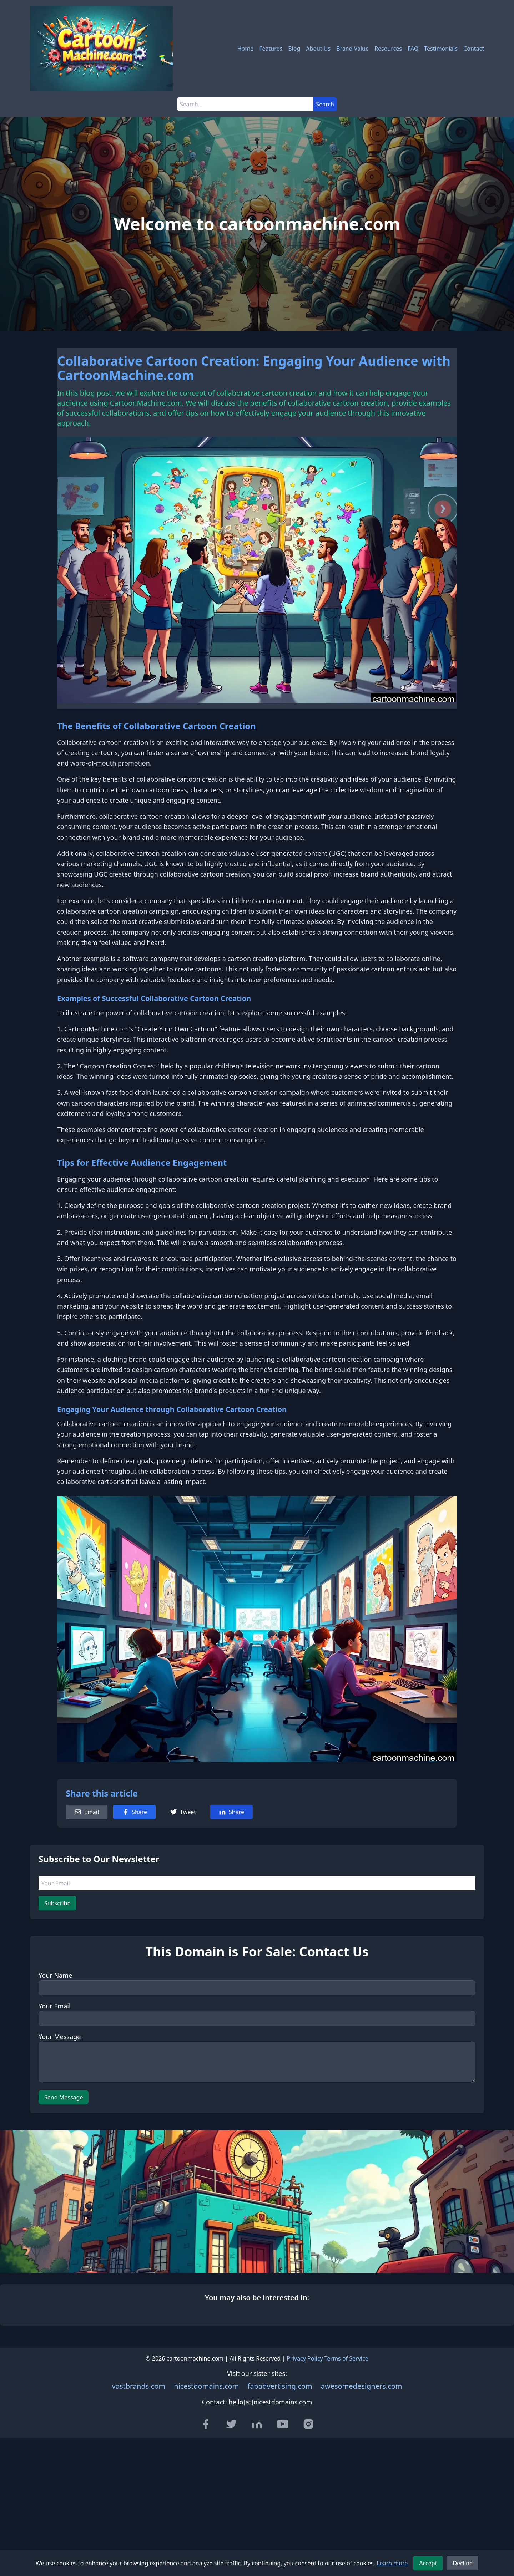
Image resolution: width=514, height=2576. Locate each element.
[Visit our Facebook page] (205, 2424)
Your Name (55, 1975)
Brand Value (352, 48)
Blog (294, 48)
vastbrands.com (139, 2386)
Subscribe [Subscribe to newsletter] (57, 1903)
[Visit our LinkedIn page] (257, 2424)
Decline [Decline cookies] (463, 2563)
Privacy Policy (305, 2358)
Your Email (55, 2006)
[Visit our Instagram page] (308, 2424)
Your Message (60, 2036)
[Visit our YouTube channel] (282, 2424)
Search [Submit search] (325, 104)
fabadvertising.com (280, 2386)
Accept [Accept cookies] (428, 2563)
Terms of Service (346, 2358)
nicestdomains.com (206, 2386)
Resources (388, 48)
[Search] (245, 104)
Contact (473, 48)
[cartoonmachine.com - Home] (101, 48)
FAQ (413, 48)
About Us (318, 48)
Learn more (392, 2563)
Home (245, 48)
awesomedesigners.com (361, 2386)
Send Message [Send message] (63, 2097)
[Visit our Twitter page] (231, 2424)
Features (270, 48)
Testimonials (441, 48)
